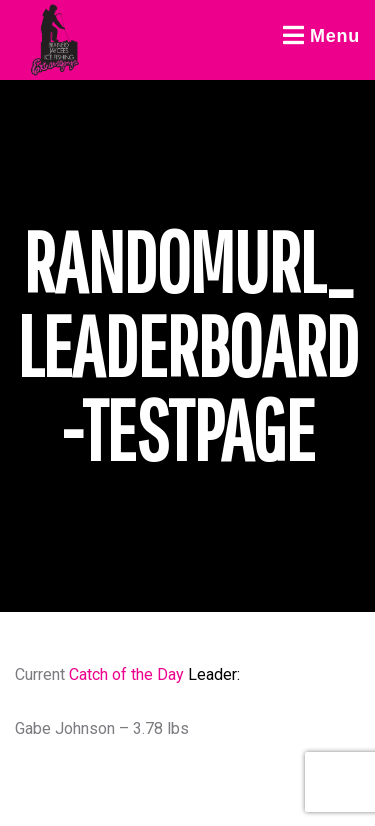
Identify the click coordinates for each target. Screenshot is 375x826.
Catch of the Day (126, 674)
